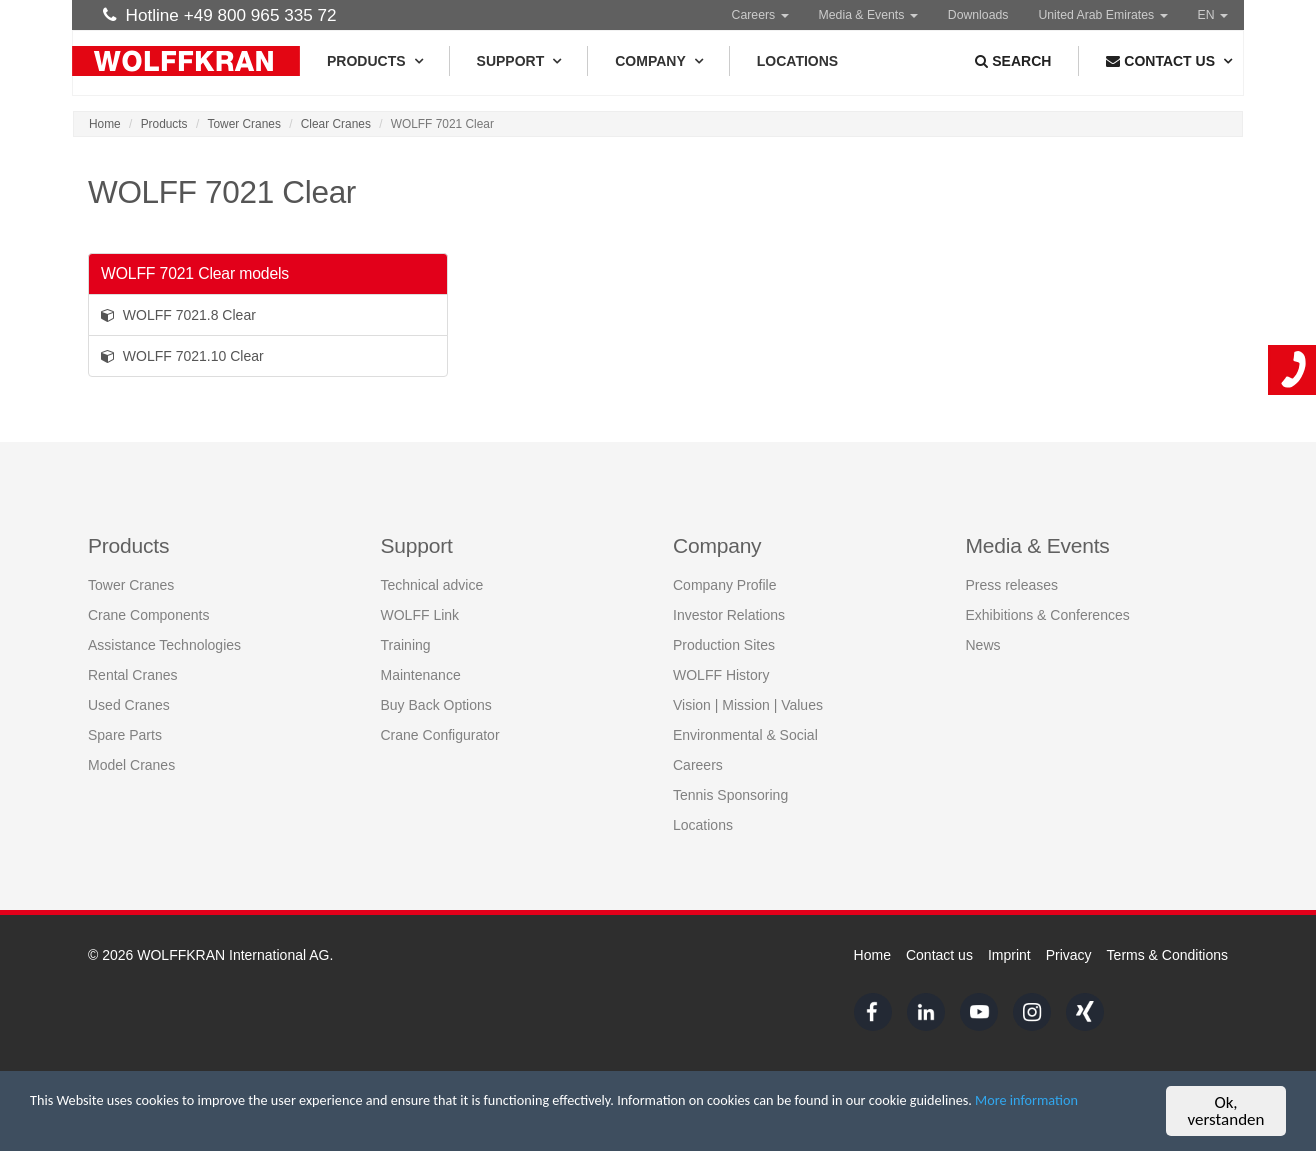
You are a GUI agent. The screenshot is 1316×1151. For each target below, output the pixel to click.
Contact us (939, 955)
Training (406, 645)
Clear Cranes (336, 124)
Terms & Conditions (1167, 955)
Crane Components (148, 615)
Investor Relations (729, 615)
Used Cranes (129, 705)
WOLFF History (721, 675)
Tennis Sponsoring (730, 795)
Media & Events (868, 15)
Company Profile (725, 585)
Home (105, 124)
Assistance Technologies (164, 645)
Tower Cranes (244, 124)
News (983, 645)
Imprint (1009, 955)
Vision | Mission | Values (748, 705)
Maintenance (421, 675)
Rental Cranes (133, 675)
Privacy (1069, 955)
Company (658, 61)
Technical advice (432, 585)
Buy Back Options (436, 705)
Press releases (1012, 585)
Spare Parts (125, 735)
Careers (760, 15)
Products (374, 61)
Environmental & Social (745, 735)
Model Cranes (131, 765)
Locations (797, 61)
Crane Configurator (440, 735)
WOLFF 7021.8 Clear (178, 315)
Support (519, 61)
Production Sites (724, 645)
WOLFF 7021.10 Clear (182, 356)
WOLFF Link (420, 615)
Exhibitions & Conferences (1048, 615)
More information (169, 1123)
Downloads (978, 15)
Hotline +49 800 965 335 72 (220, 15)
